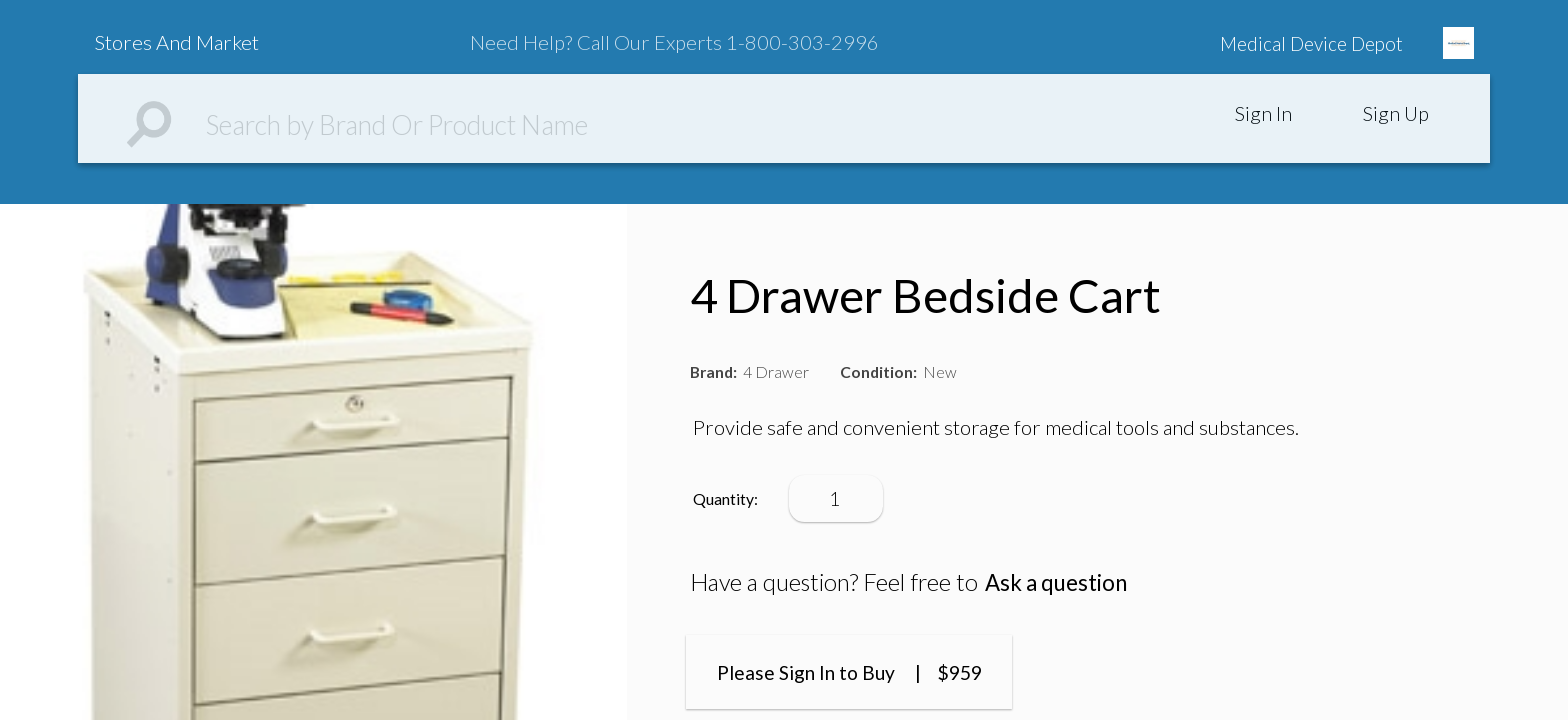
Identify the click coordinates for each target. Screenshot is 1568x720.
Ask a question (1061, 582)
